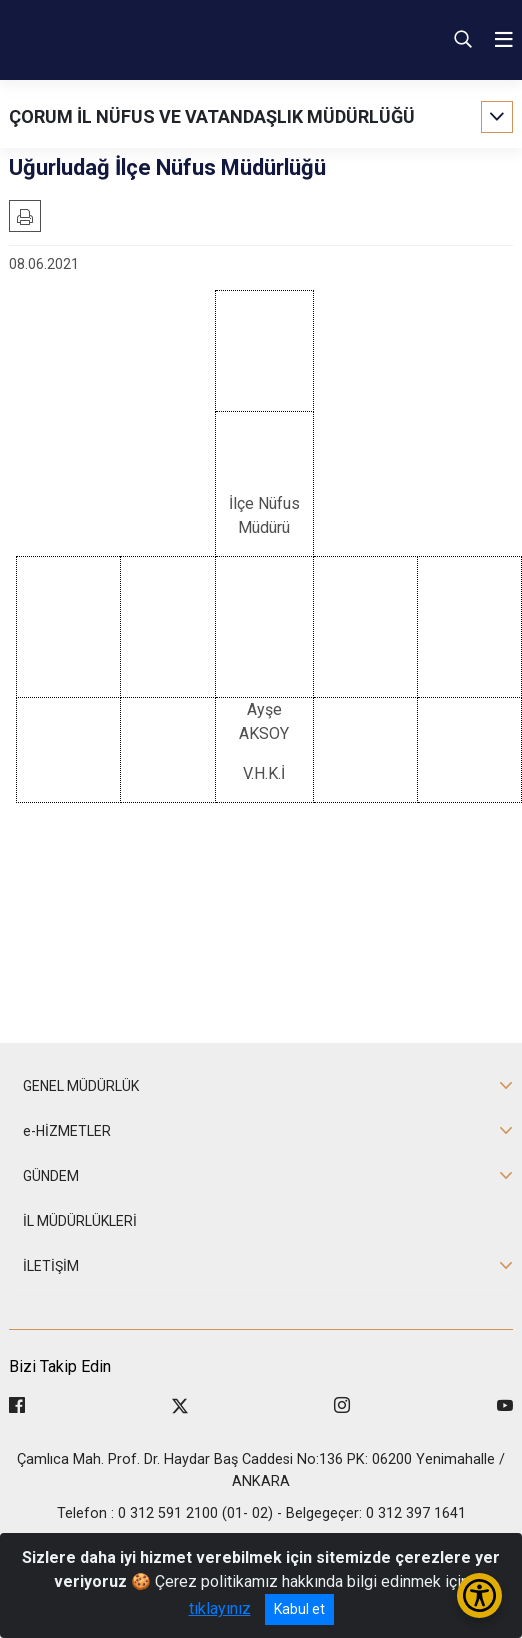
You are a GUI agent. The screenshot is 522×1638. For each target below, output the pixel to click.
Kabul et (299, 1609)
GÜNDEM (51, 1176)
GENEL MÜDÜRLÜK (81, 1086)
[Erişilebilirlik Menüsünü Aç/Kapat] (479, 1595)
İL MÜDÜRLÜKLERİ (80, 1221)
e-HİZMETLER (67, 1131)
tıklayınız (220, 1608)
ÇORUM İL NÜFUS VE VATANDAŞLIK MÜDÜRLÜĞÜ (212, 116)
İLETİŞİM (51, 1266)
